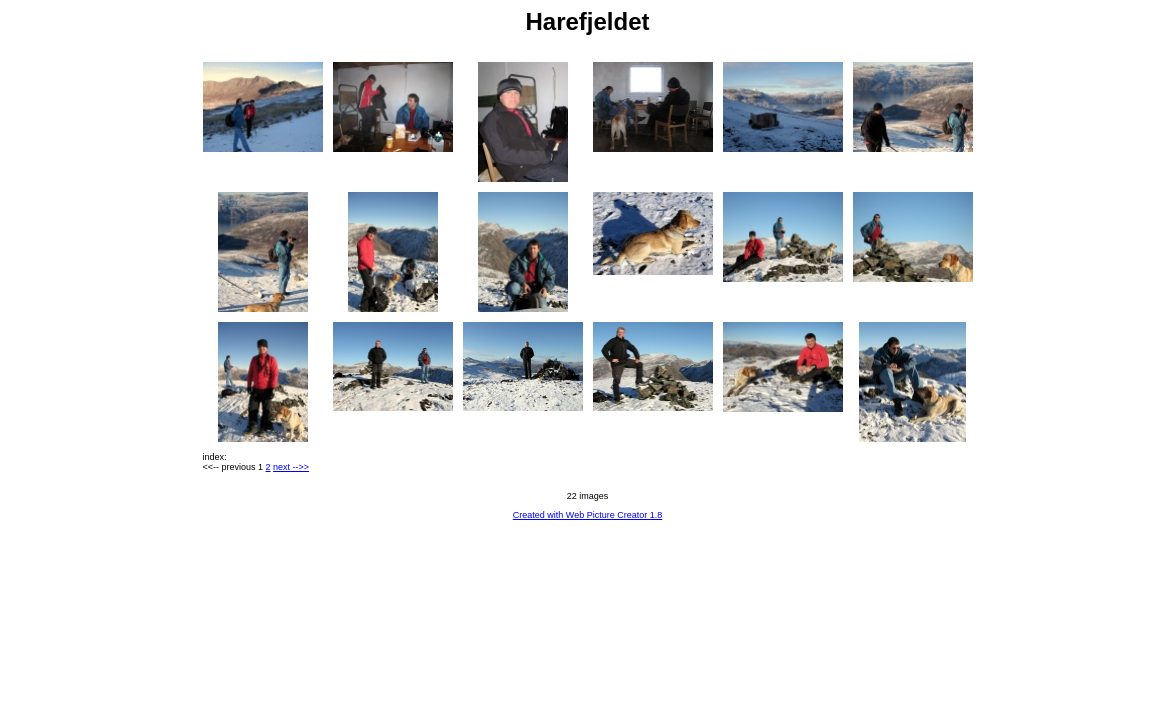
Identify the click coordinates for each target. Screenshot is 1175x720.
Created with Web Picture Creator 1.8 (587, 515)
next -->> (291, 467)
